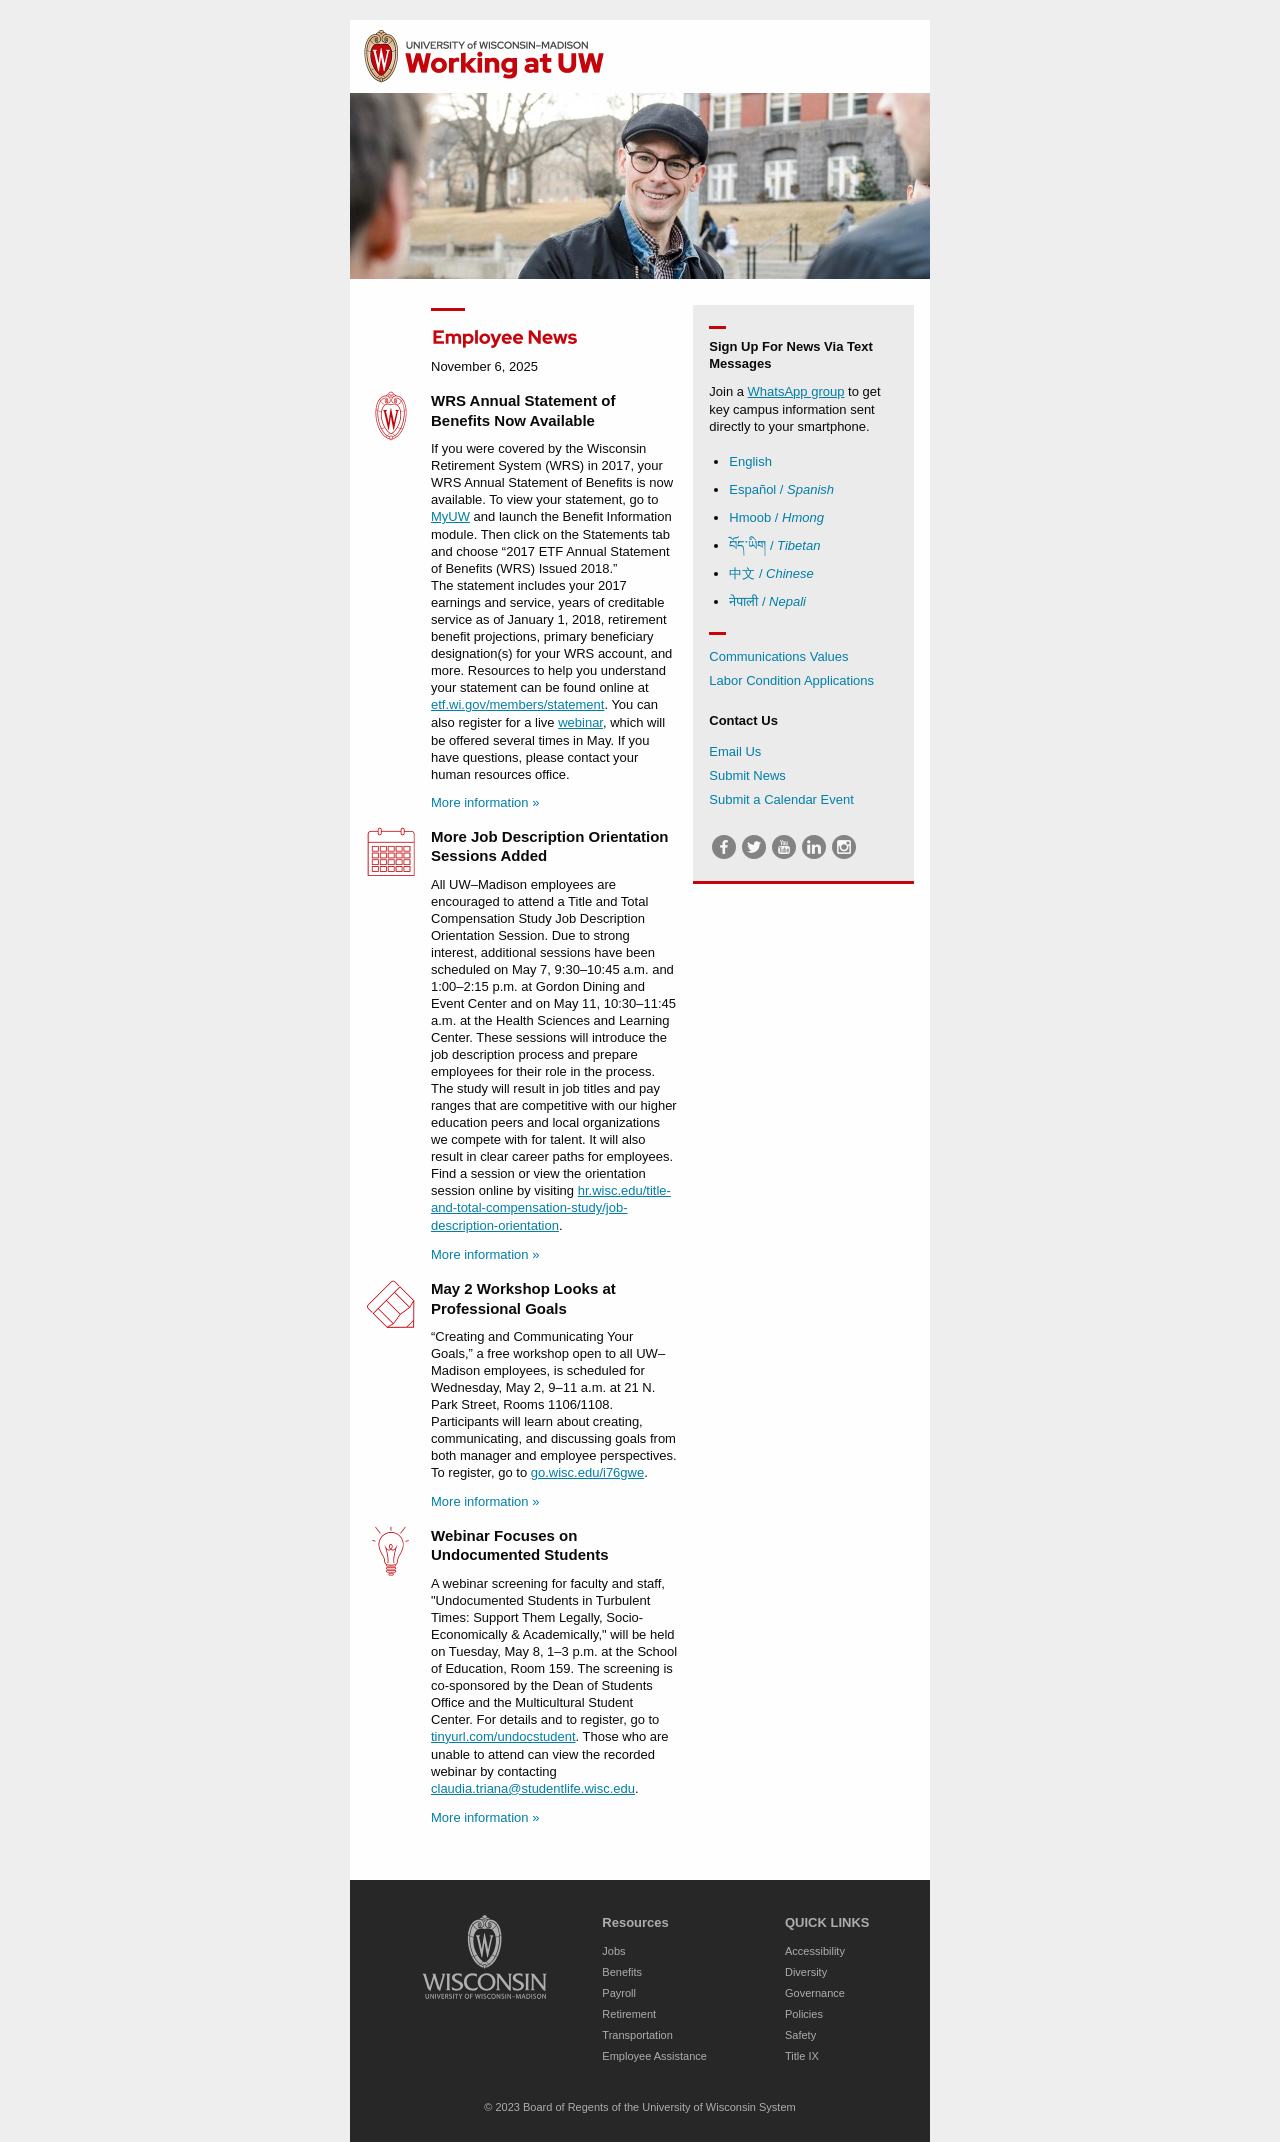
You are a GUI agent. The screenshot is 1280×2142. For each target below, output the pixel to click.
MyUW (450, 516)
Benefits (622, 1972)
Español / (781, 489)
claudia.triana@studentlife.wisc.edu (533, 1788)
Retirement (629, 2014)
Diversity (806, 1972)
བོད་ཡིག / (774, 545)
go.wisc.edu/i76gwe (587, 1472)
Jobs (613, 1951)
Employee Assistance (654, 2056)
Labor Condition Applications (791, 680)
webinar (580, 722)
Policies (804, 2014)
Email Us (735, 751)
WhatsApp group (796, 391)
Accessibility (815, 1951)
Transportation (637, 2035)
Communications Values (778, 656)
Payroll (619, 1993)
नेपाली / (767, 601)
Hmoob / (776, 517)
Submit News (747, 775)
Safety (800, 2035)
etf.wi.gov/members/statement (517, 704)
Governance (815, 1993)
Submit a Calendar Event (781, 799)
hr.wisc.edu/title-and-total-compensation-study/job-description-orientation (551, 1208)
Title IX (802, 2056)
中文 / (771, 573)
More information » (485, 802)
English (750, 461)
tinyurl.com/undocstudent (503, 1736)
